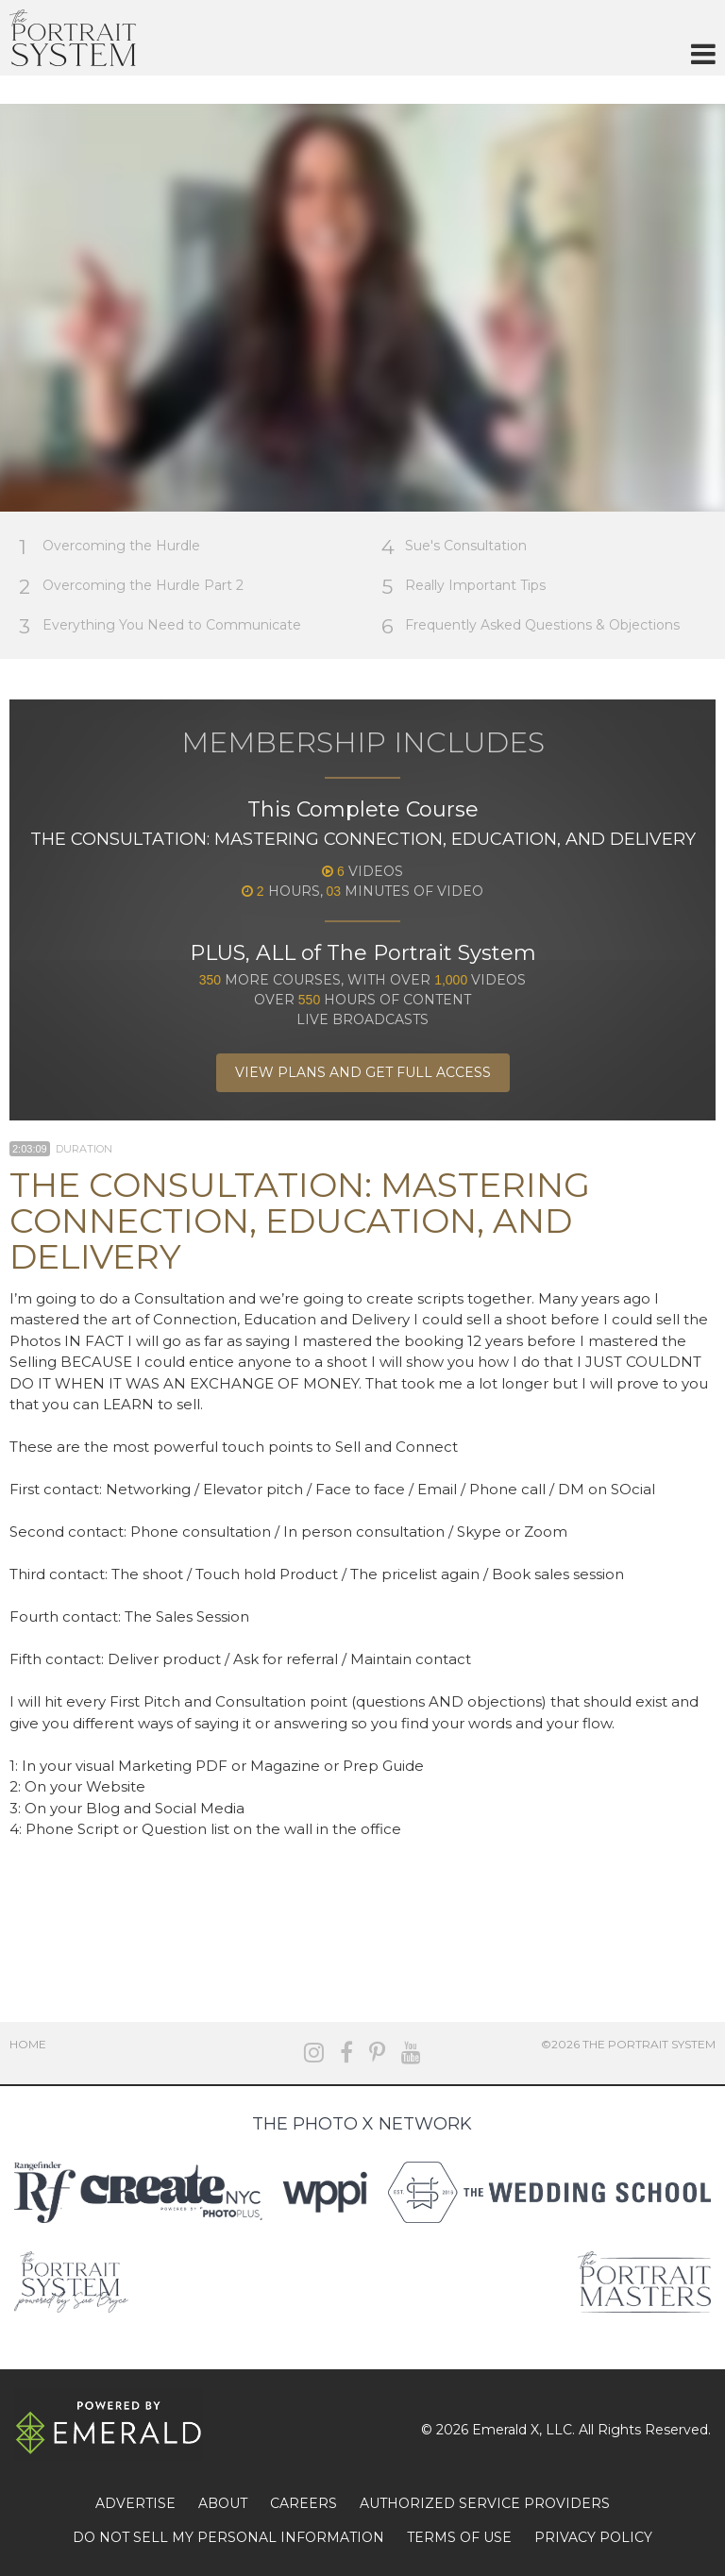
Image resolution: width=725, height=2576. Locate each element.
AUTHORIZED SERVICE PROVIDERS (485, 2503)
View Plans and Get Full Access (363, 1072)
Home (27, 2044)
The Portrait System (72, 37)
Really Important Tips (463, 586)
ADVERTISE (135, 2503)
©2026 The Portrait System (628, 2044)
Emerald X (505, 2429)
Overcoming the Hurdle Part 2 (131, 586)
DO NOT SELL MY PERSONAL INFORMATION (228, 2537)
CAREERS (303, 2503)
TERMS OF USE (459, 2537)
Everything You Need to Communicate (160, 626)
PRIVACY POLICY (593, 2537)
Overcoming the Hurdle (109, 547)
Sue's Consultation (454, 547)
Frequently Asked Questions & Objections (530, 626)
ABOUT (222, 2503)
